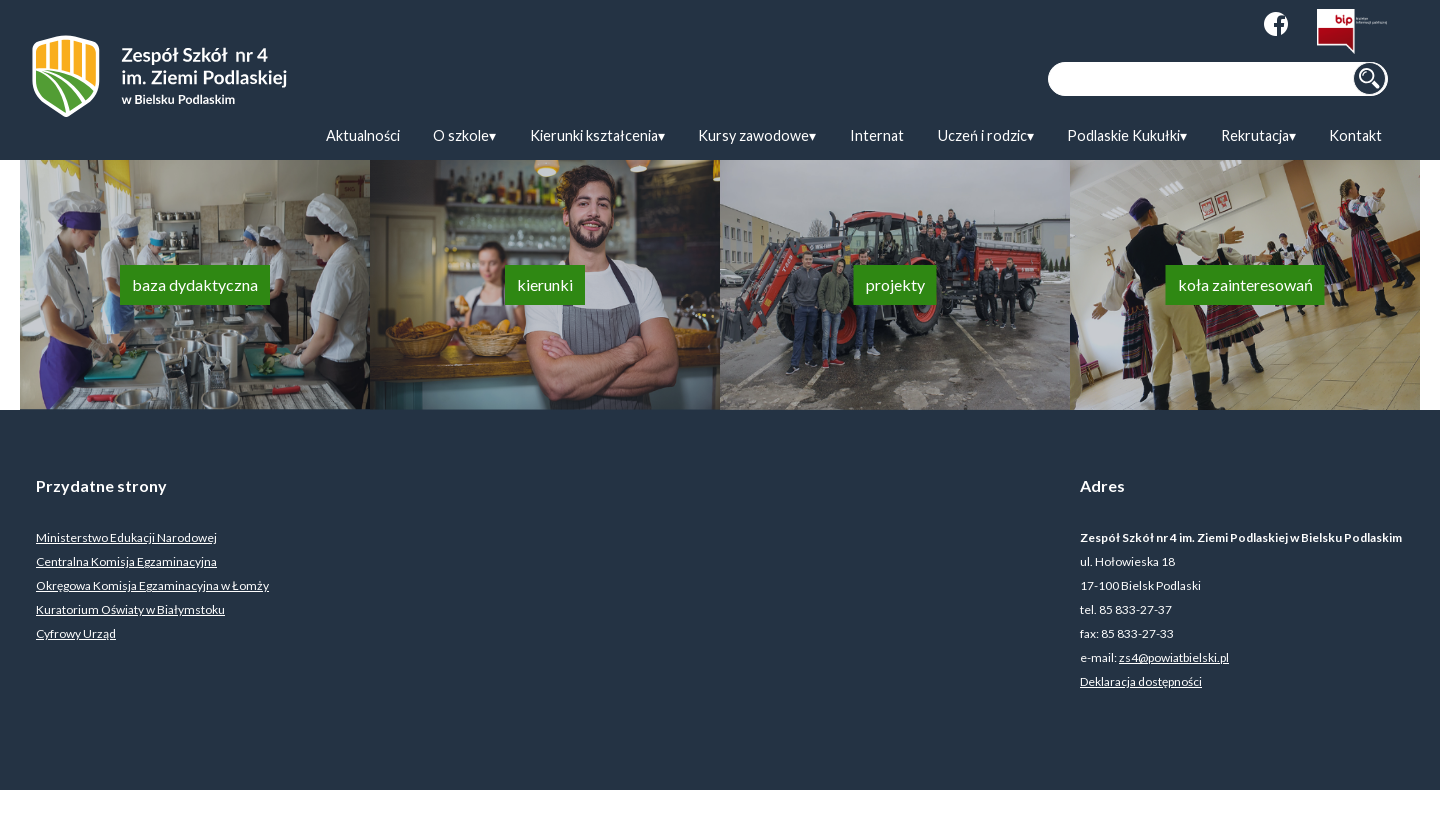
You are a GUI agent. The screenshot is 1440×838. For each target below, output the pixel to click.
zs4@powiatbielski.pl (1174, 657)
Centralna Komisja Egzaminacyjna (126, 561)
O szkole (461, 135)
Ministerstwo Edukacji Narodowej (126, 537)
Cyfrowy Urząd (76, 633)
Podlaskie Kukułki (1123, 135)
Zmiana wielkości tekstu (1216, 24)
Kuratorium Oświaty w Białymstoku (130, 609)
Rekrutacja (1255, 135)
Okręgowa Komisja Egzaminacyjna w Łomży (152, 585)
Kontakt (1355, 135)
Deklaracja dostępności (1141, 681)
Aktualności (363, 135)
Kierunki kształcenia (594, 135)
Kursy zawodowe (753, 135)
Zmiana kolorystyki (1174, 24)
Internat (877, 135)
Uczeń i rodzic (982, 135)
